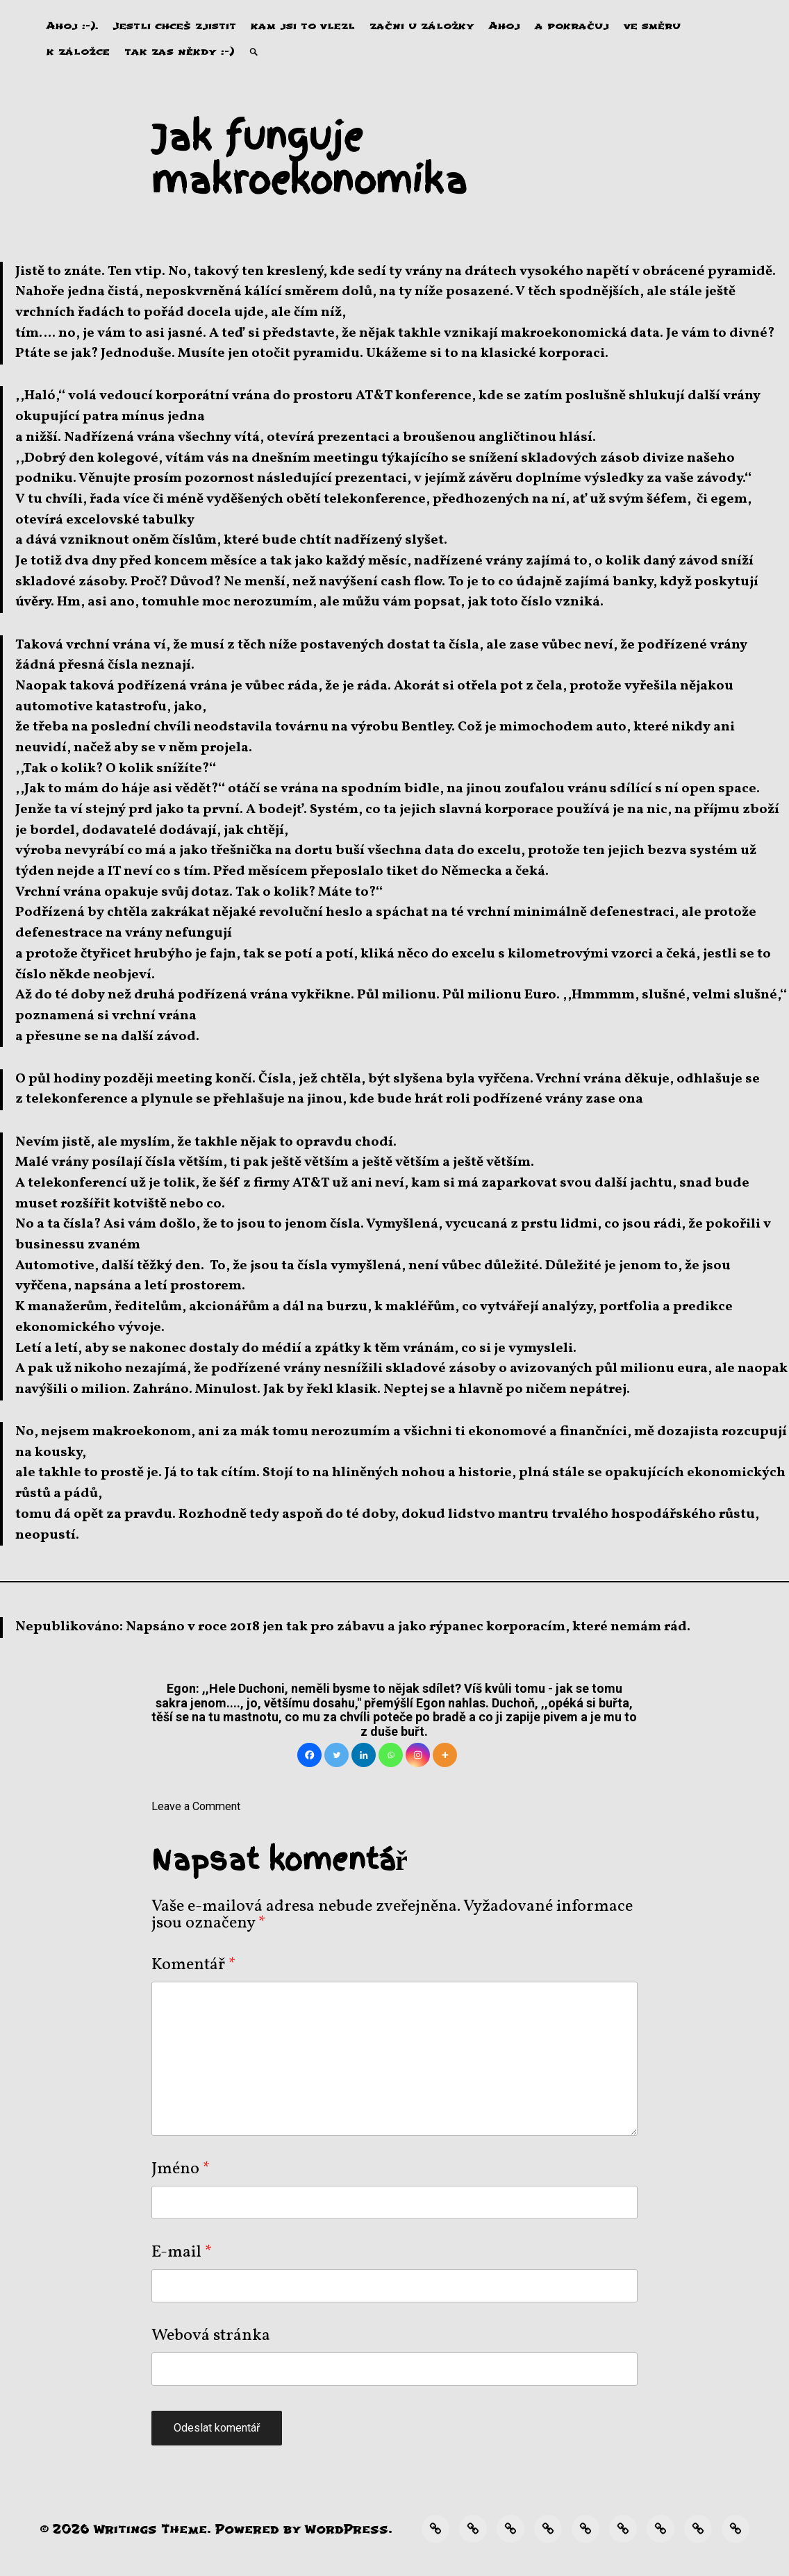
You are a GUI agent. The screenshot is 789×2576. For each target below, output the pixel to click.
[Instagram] (418, 1755)
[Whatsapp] (391, 1755)
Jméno (180, 2169)
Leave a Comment (195, 1806)
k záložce (78, 51)
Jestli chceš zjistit (174, 26)
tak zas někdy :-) (179, 51)
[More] (445, 1755)
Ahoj (504, 26)
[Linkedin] (363, 1755)
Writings (125, 2529)
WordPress (346, 2529)
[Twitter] (336, 1755)
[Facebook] (309, 1755)
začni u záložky (421, 26)
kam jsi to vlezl (303, 26)
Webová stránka (210, 2335)
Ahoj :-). (72, 26)
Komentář (193, 1965)
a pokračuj (572, 26)
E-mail (182, 2252)
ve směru (652, 26)
